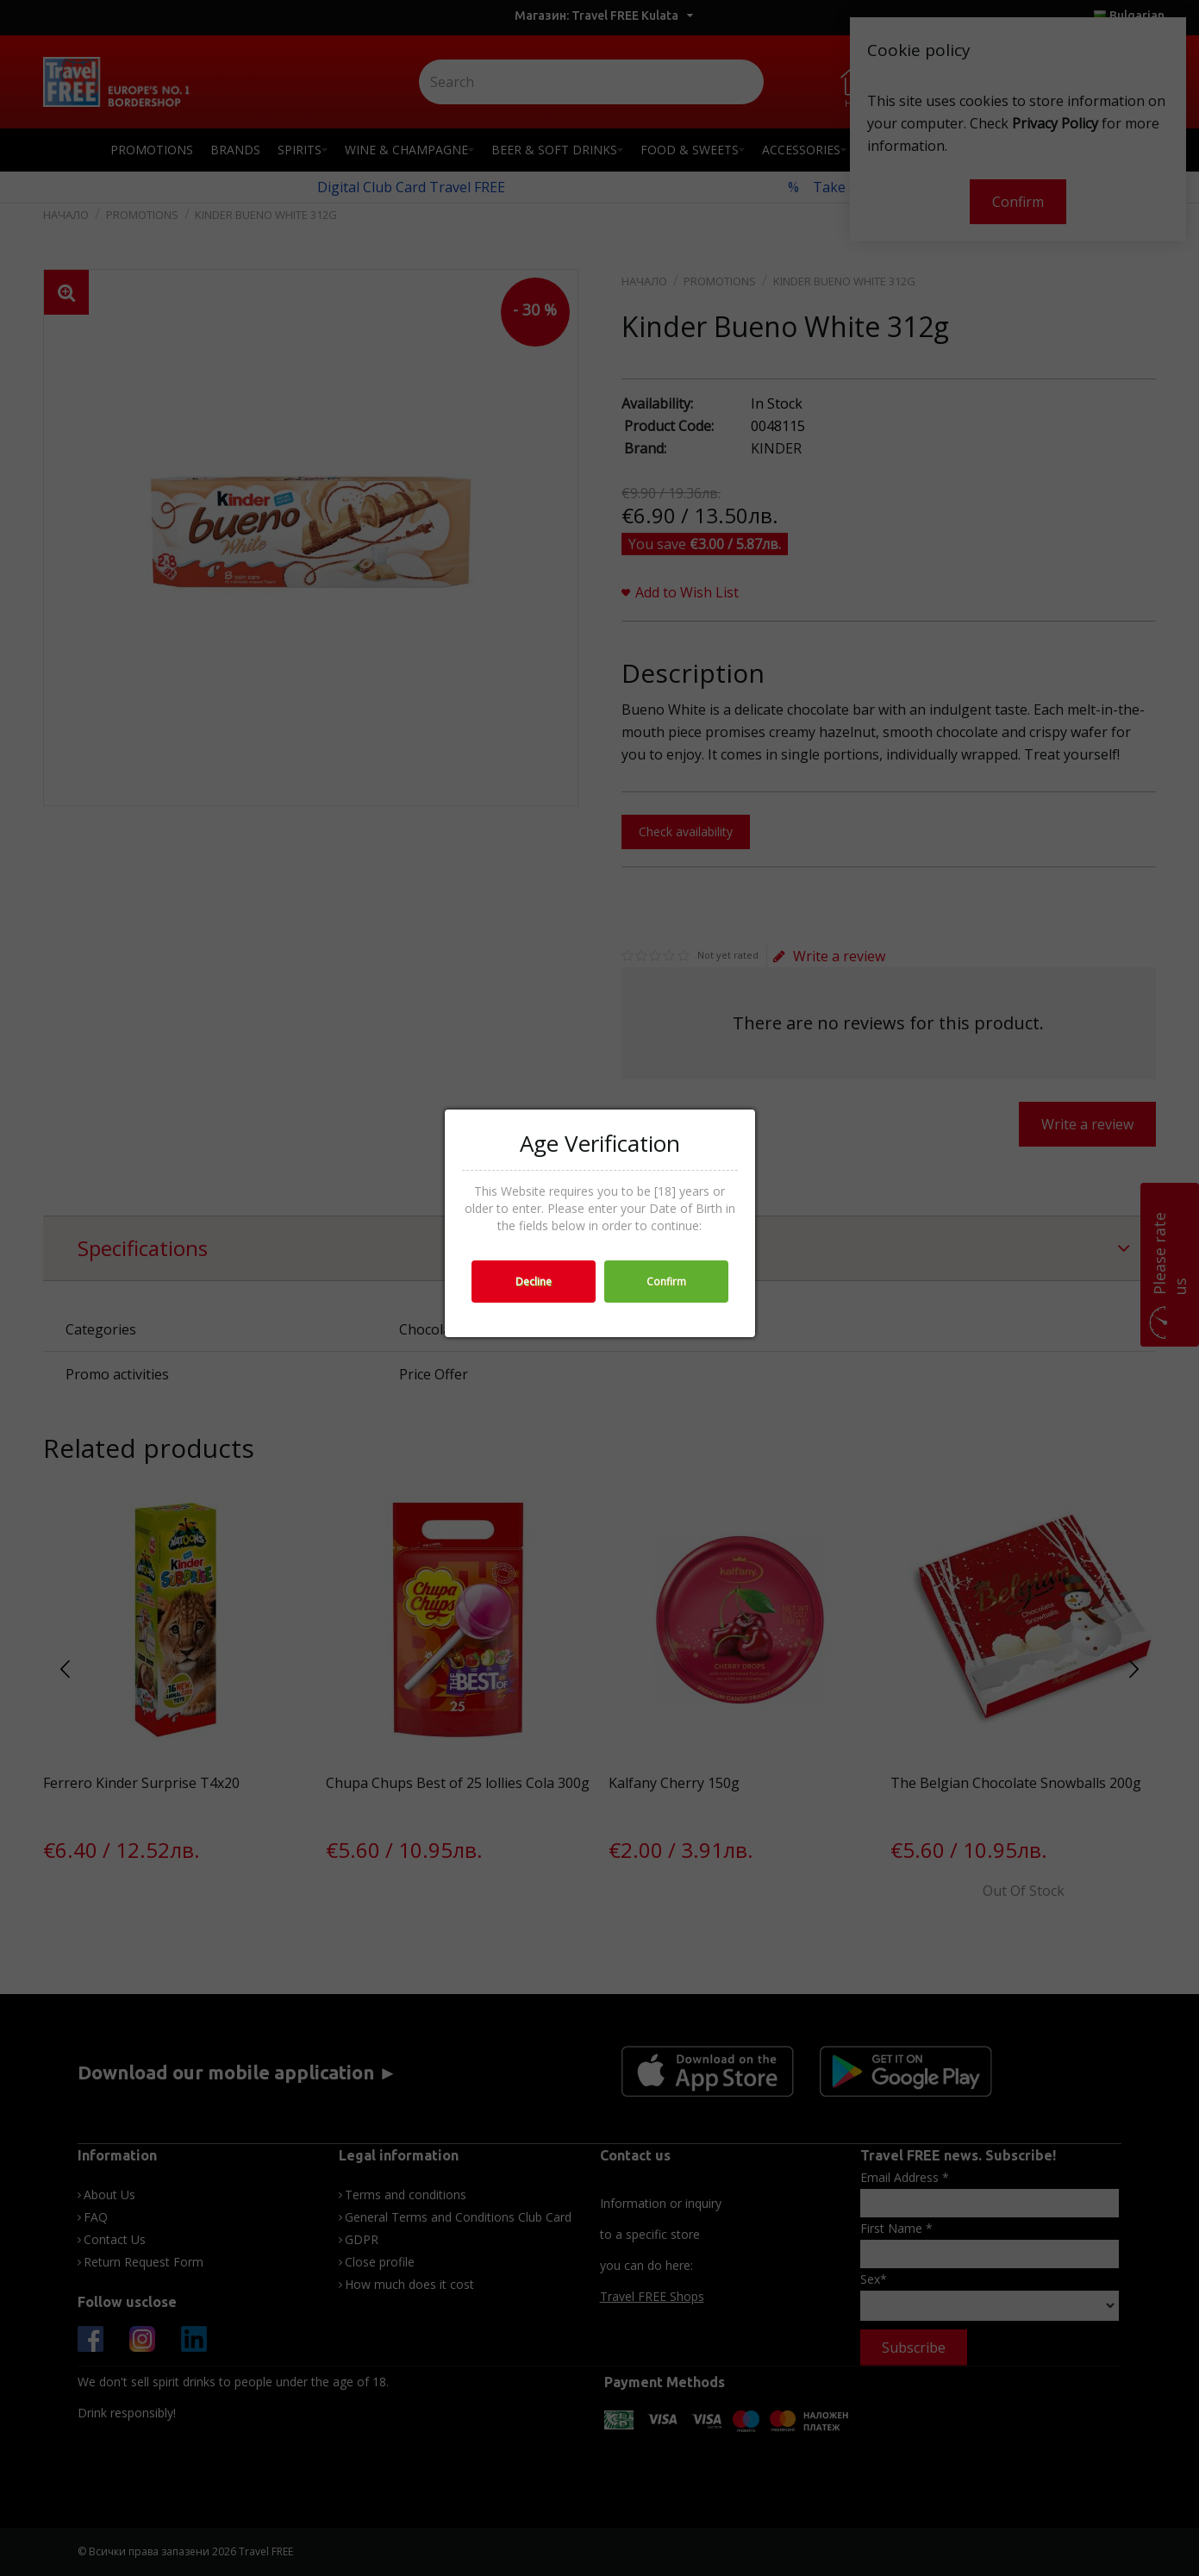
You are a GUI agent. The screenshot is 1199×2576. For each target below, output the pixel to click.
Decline (533, 1281)
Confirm (666, 1281)
